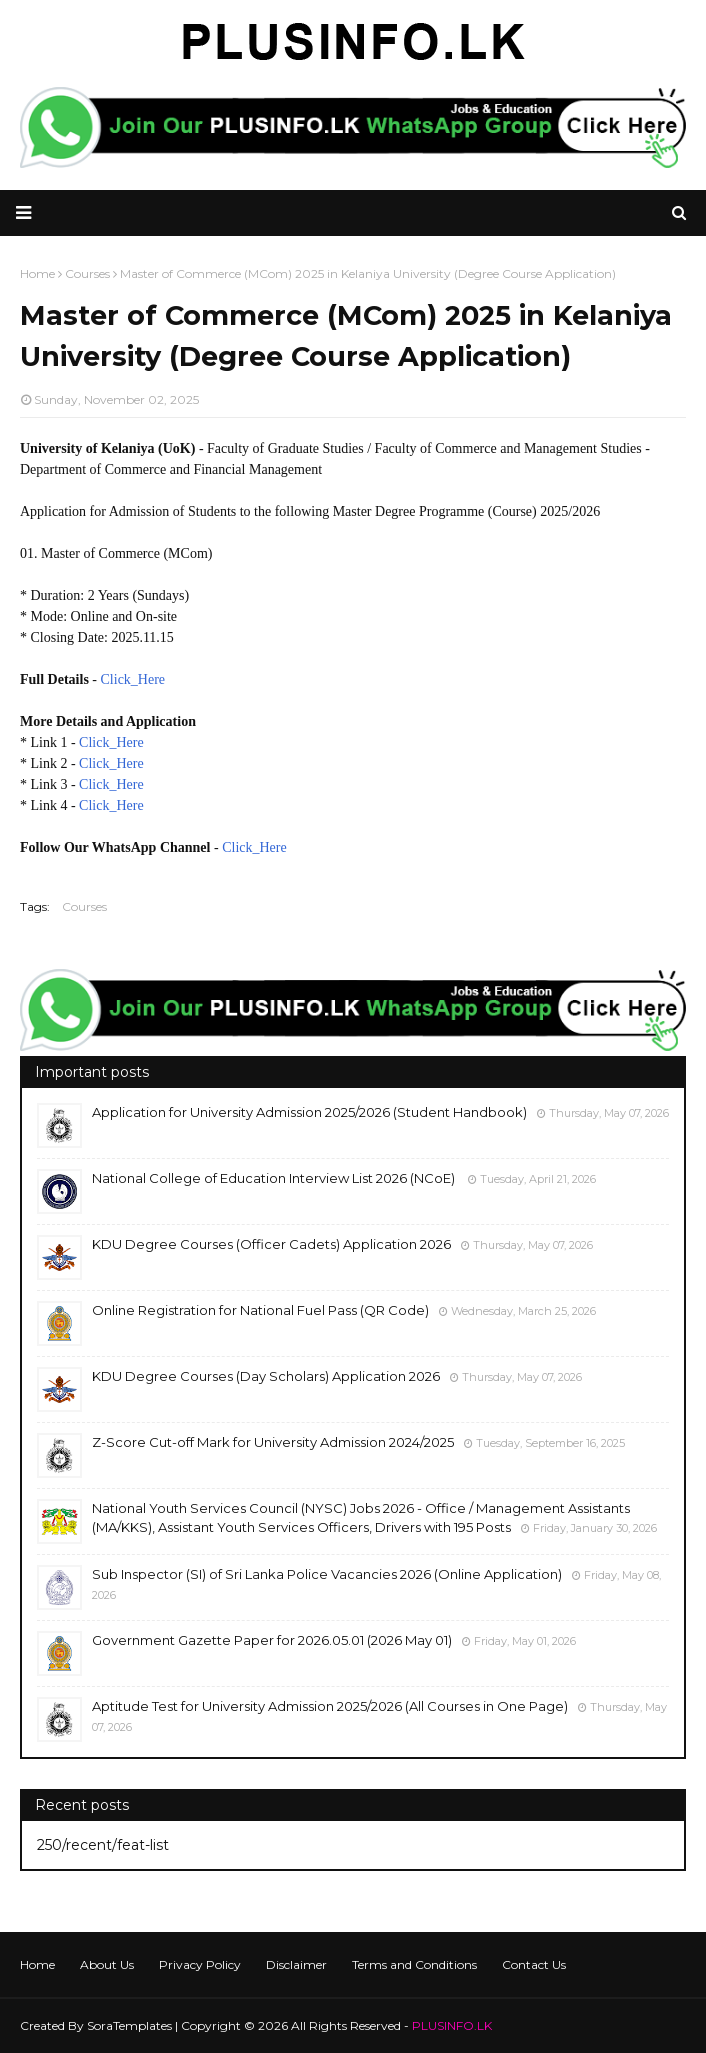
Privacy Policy (200, 1964)
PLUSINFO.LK (452, 2025)
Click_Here (133, 679)
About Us (107, 1964)
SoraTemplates (129, 2025)
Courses (84, 906)
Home (37, 1964)
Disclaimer (296, 1964)
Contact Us (534, 1964)
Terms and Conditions (414, 1964)
